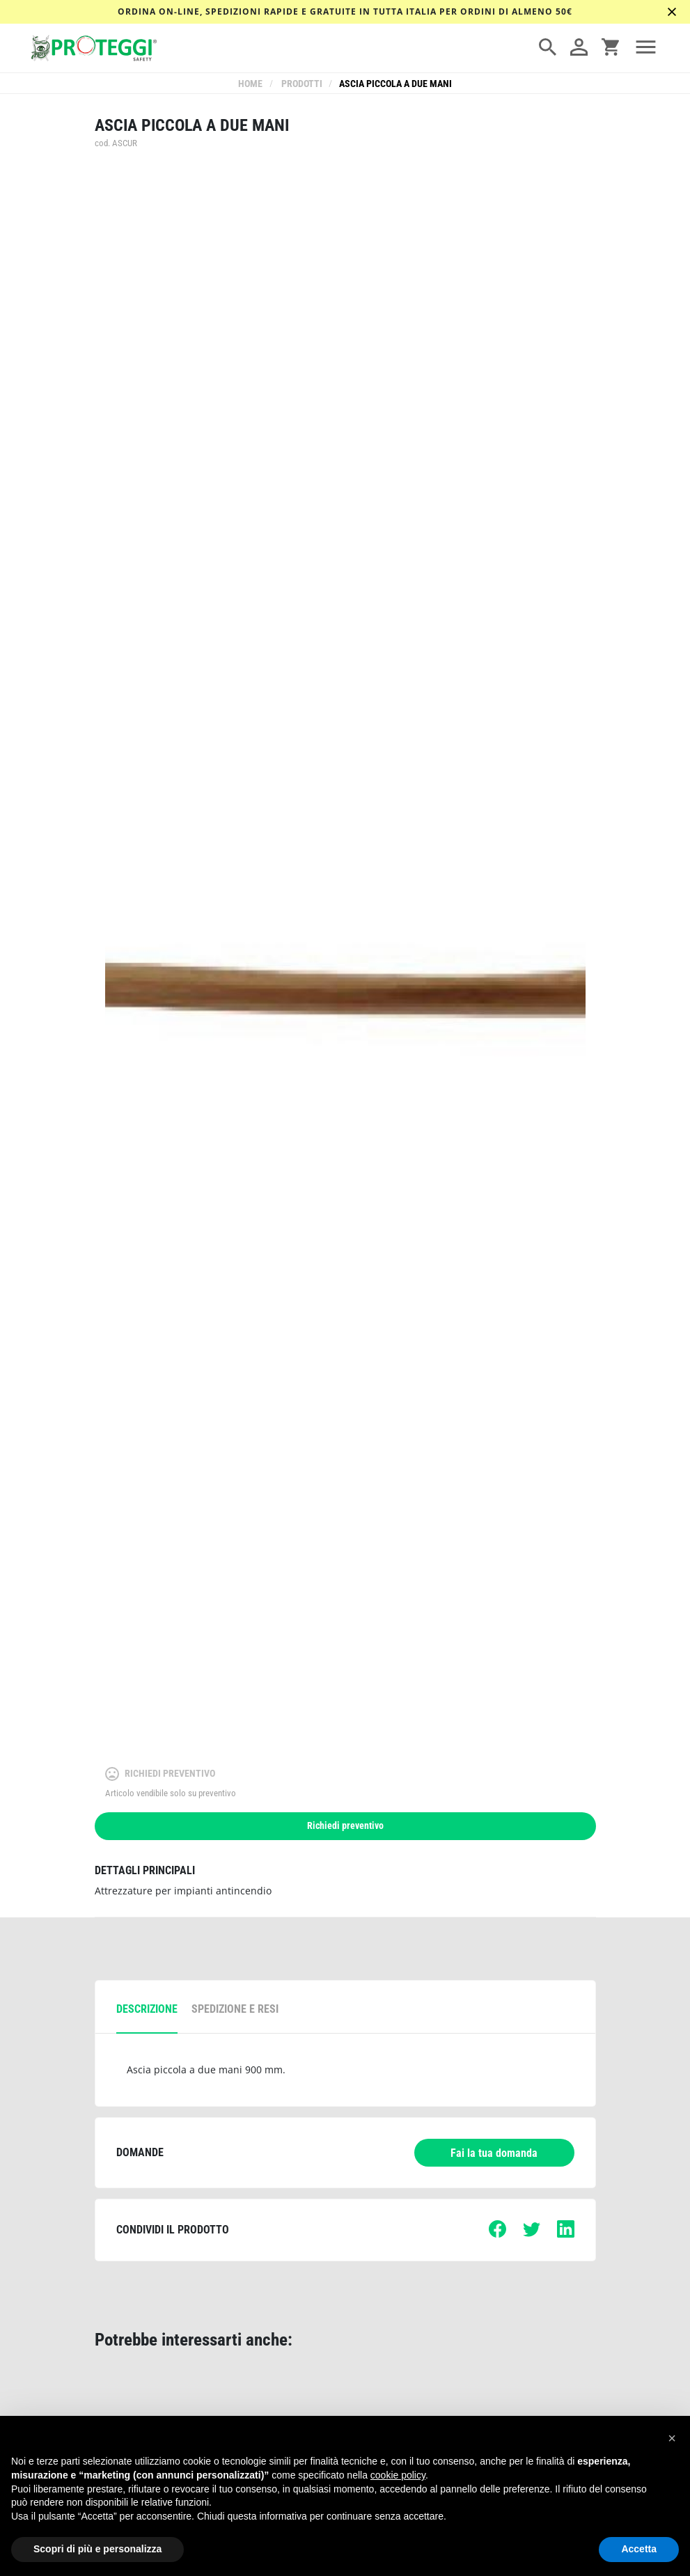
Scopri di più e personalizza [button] (97, 2548)
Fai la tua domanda (494, 2153)
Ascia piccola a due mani (394, 84)
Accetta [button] (639, 2548)
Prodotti (301, 84)
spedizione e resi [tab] (235, 2009)
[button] (672, 2438)
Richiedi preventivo (345, 1826)
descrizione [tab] (147, 2009)
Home (252, 84)
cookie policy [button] (397, 2475)
